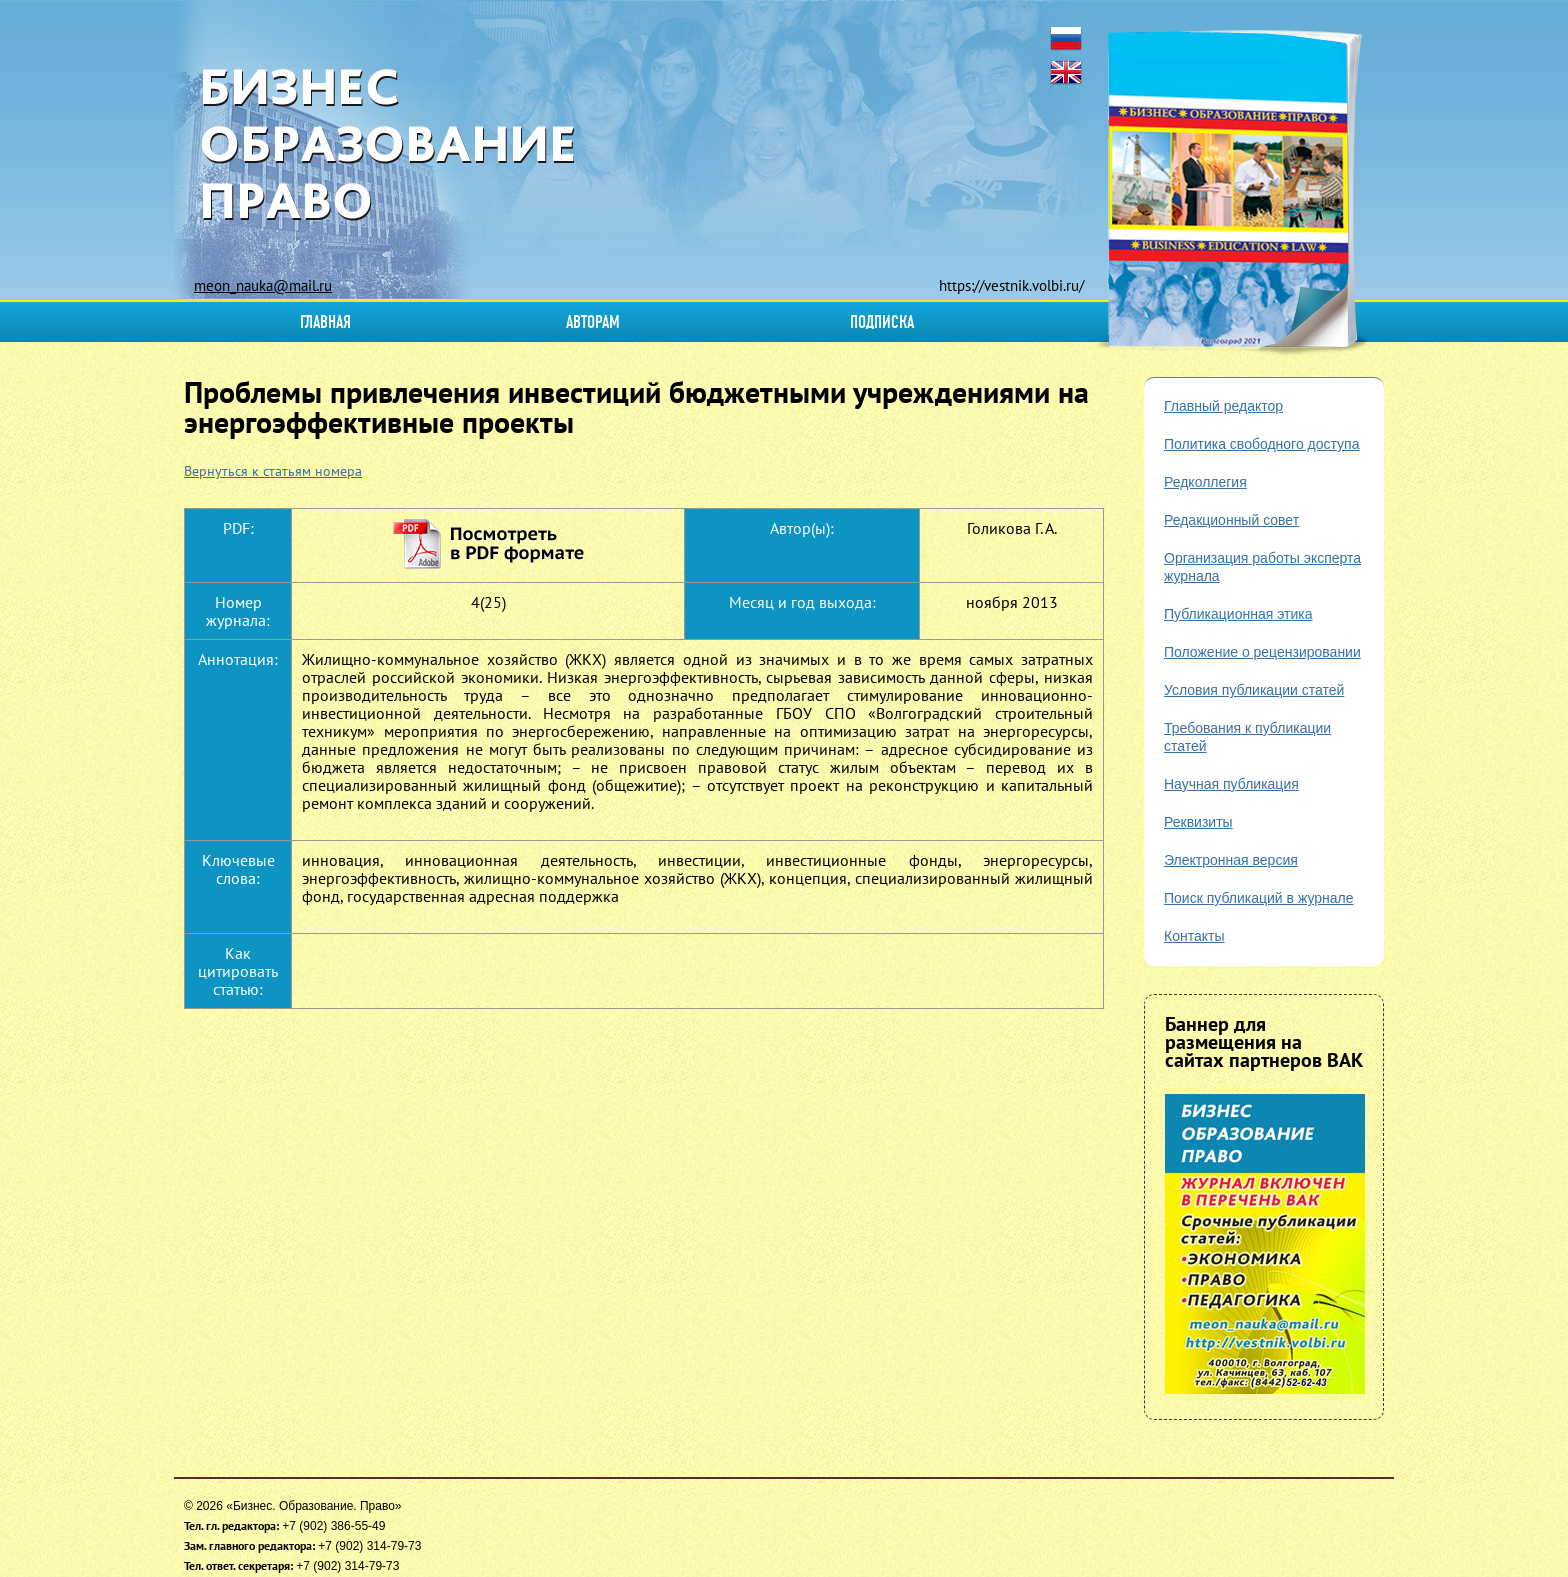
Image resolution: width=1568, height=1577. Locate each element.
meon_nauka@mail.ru (263, 285)
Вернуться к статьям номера (273, 471)
